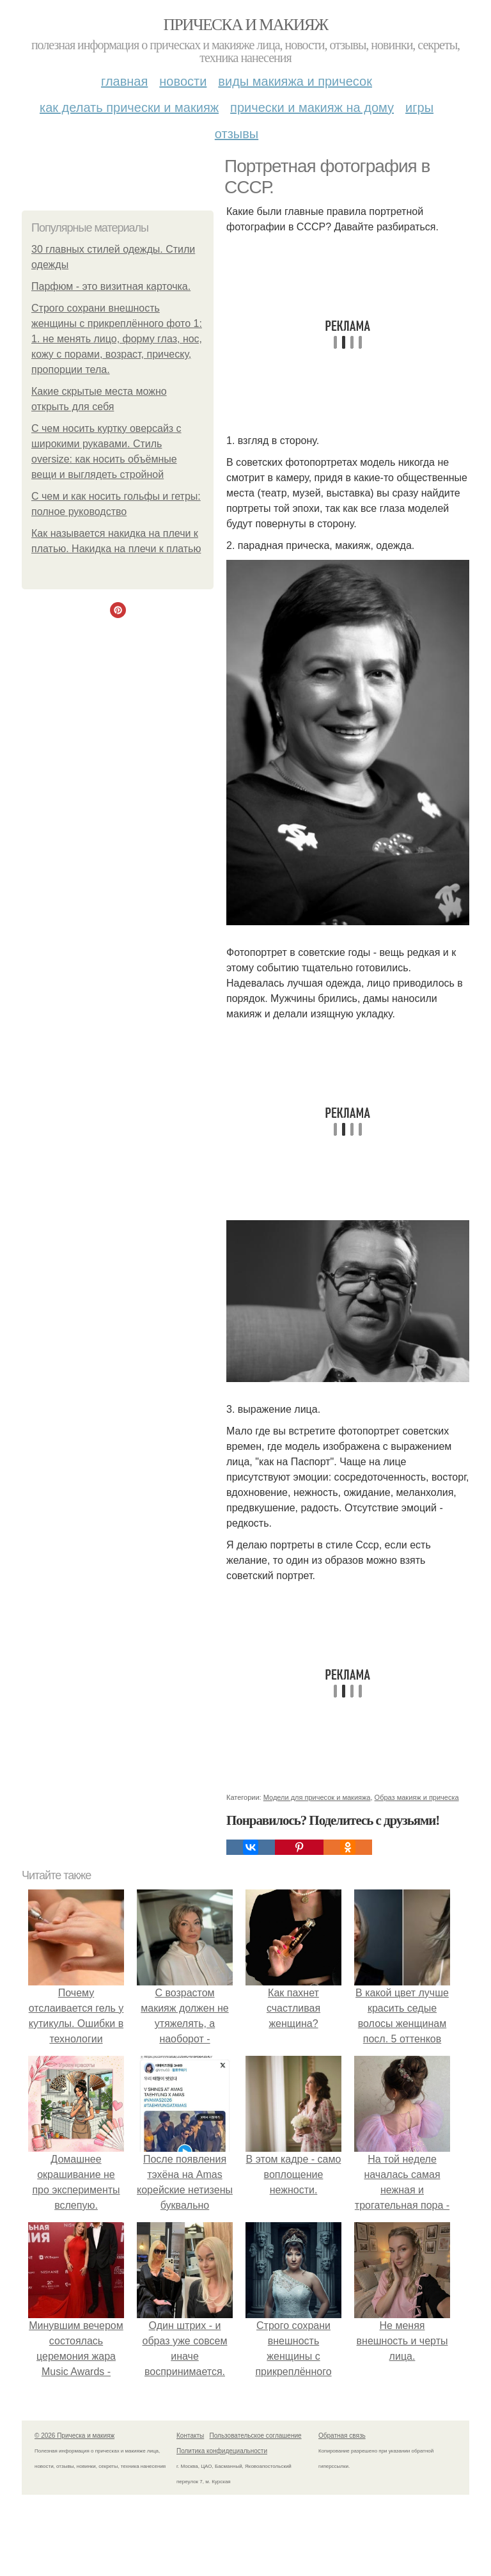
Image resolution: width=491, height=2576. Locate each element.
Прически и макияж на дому (312, 107)
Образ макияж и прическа (417, 1797)
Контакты (190, 2435)
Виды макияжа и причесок (295, 81)
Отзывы (236, 134)
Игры (419, 107)
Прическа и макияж (246, 24)
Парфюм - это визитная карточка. (111, 286)
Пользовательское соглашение (256, 2435)
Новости (183, 81)
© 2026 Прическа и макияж (74, 2435)
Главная (124, 81)
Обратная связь (342, 2435)
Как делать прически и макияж (129, 107)
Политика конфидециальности (221, 2450)
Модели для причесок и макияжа (317, 1797)
